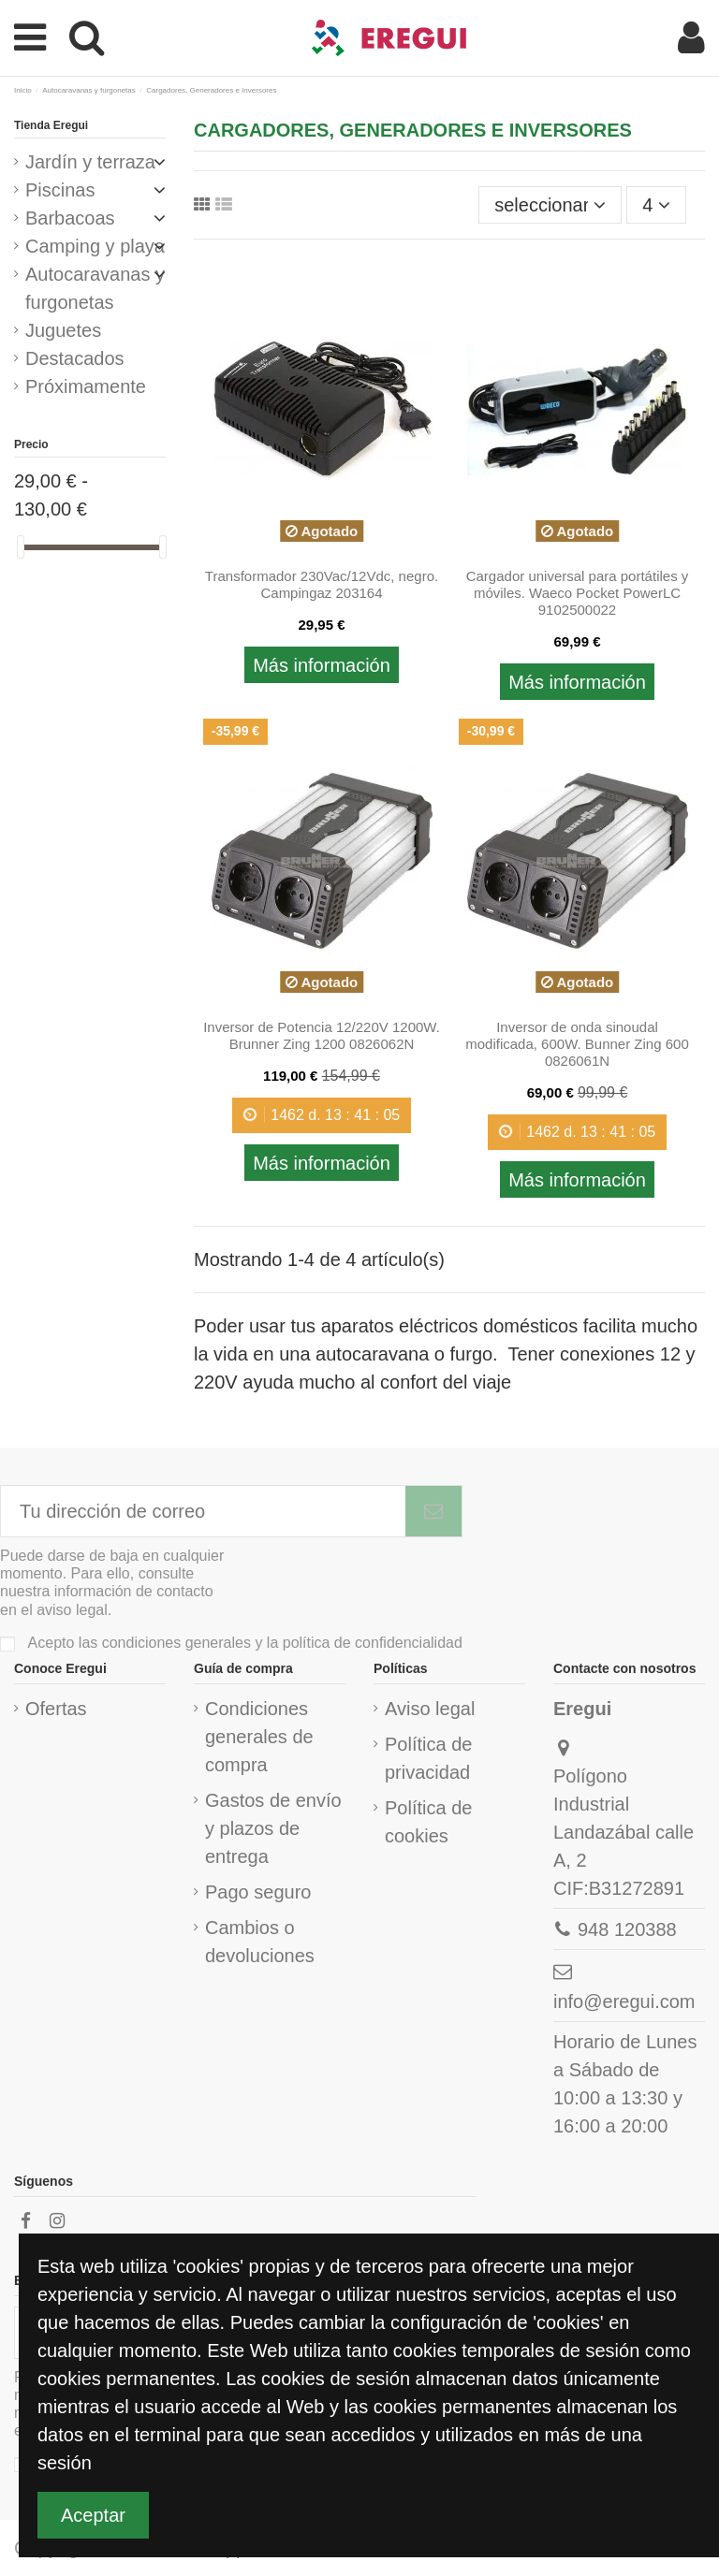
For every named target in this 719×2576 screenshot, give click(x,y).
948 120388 (627, 1929)
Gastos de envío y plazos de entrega (273, 1828)
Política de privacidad (428, 1758)
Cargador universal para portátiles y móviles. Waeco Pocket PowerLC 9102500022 (577, 593)
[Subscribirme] (433, 1511)
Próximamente (85, 386)
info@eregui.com (624, 2001)
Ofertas (56, 1708)
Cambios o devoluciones (260, 1941)
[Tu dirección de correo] (203, 1511)
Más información (321, 665)
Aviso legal (430, 1708)
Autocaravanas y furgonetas (95, 288)
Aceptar (93, 2515)
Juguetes (63, 330)
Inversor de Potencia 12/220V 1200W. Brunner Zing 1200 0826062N (321, 1035)
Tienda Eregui (51, 125)
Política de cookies (428, 1821)
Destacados (75, 358)
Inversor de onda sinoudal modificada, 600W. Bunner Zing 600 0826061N (576, 1044)
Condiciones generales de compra (259, 1736)
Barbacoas (70, 218)
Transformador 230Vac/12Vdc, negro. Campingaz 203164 (321, 584)
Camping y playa (95, 246)
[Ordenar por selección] (550, 205)
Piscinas (60, 190)
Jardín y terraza (90, 162)
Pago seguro (258, 1892)
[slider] (20, 547)
